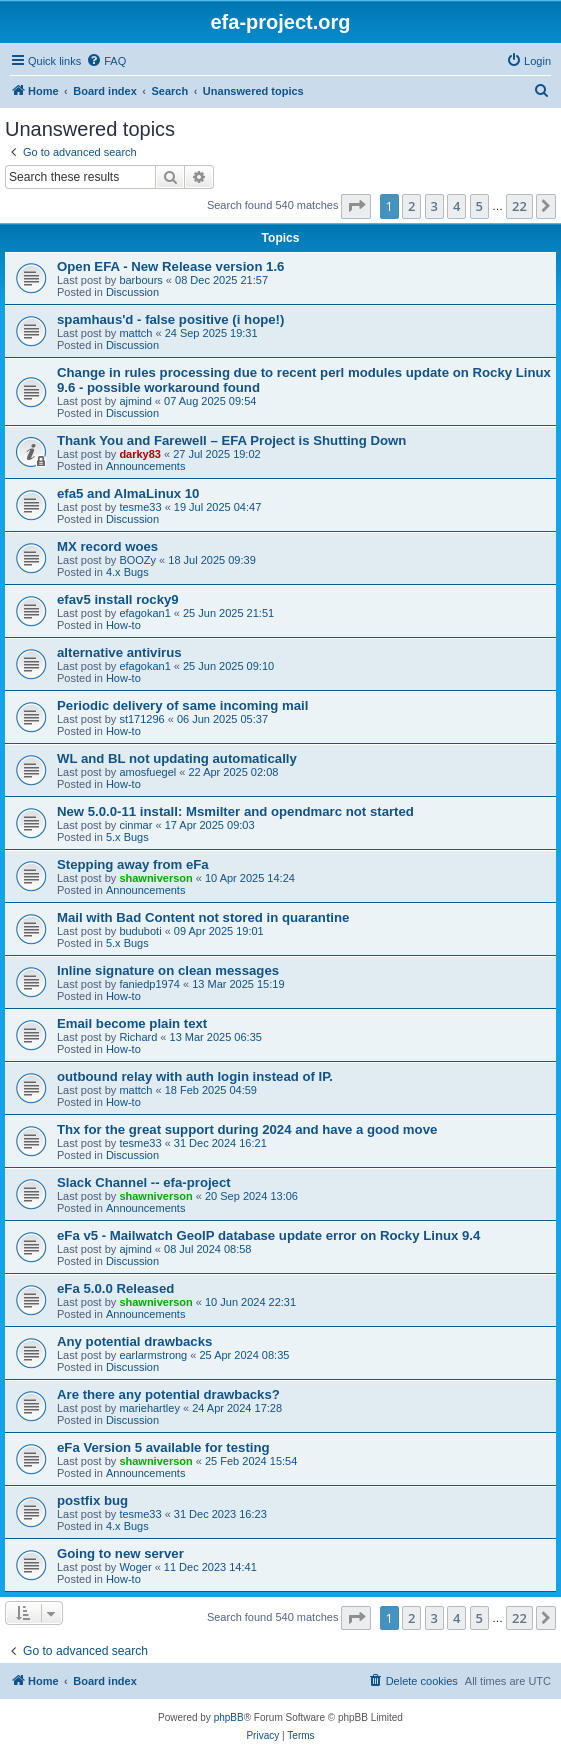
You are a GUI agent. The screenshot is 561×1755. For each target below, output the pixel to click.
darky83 (140, 454)
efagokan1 (144, 613)
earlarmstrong (153, 1355)
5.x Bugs (127, 837)
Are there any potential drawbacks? (168, 1394)
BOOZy (137, 560)
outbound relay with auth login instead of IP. (195, 1076)
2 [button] (411, 206)
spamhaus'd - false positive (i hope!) (170, 319)
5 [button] (479, 206)
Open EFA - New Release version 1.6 (170, 266)
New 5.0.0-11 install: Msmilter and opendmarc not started (235, 811)
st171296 (141, 719)
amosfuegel (147, 772)
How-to (123, 625)
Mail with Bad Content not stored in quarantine (203, 917)
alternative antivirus (119, 652)
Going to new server (120, 1553)
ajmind (135, 401)
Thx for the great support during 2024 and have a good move (247, 1129)
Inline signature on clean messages (168, 970)
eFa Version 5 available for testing (163, 1447)
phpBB (229, 1717)
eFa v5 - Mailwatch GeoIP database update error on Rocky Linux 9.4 (268, 1235)
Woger (135, 1567)
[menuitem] (106, 61)
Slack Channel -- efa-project (144, 1182)
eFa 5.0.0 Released (115, 1288)
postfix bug (92, 1500)
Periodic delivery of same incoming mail (182, 705)
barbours (140, 280)
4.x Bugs (127, 572)
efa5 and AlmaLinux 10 (128, 493)
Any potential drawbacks (134, 1341)
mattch (135, 333)
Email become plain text (132, 1023)
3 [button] (434, 206)
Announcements (146, 466)
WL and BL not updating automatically (177, 758)
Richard (138, 1037)
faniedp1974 (149, 984)
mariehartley (149, 1408)
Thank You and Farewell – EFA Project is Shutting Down (231, 440)
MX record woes (107, 546)
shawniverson (155, 878)
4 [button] (456, 206)
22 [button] (519, 206)
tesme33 (140, 507)
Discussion (132, 292)
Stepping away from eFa (133, 864)
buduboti (140, 931)
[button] (356, 206)
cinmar (135, 825)
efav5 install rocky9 (118, 599)
